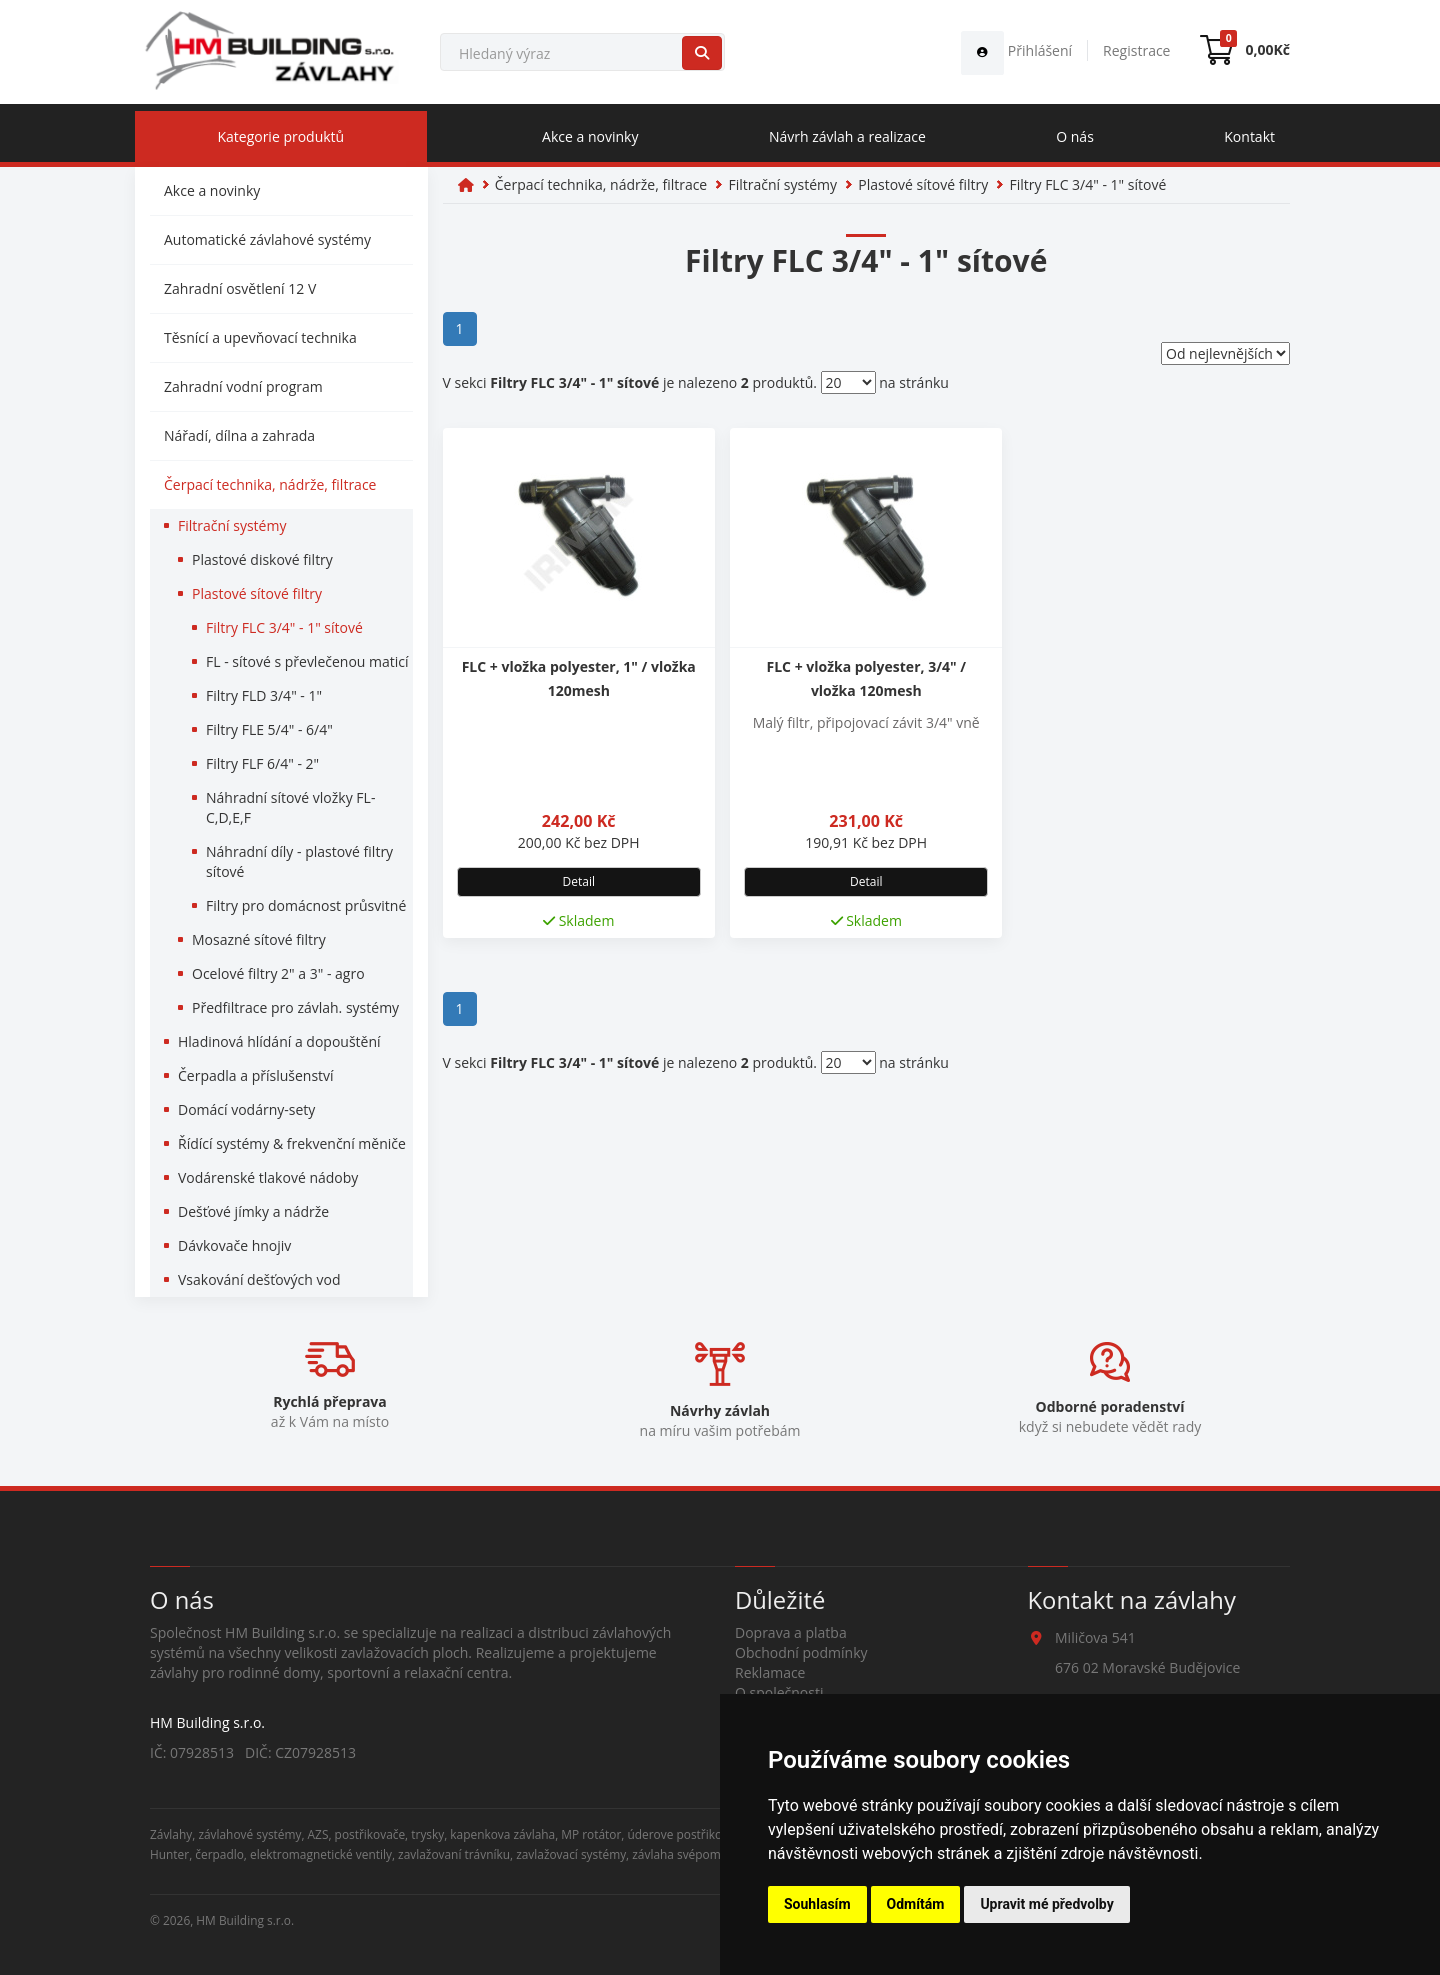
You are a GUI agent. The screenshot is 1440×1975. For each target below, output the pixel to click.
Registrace (1136, 50)
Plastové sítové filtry (257, 593)
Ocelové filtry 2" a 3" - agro (278, 973)
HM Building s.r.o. (245, 1920)
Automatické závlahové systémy (267, 239)
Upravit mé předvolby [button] (1046, 1904)
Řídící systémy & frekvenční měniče (292, 1143)
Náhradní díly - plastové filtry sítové (299, 861)
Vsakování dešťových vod (259, 1279)
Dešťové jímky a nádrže (253, 1211)
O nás (1075, 136)
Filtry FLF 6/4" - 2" (262, 763)
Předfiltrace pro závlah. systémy (295, 1007)
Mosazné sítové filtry (259, 939)
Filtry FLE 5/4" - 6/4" (269, 729)
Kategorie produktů (280, 136)
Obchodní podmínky (801, 1652)
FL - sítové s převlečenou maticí (307, 661)
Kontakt (1249, 136)
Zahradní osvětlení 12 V (240, 288)
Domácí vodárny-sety (246, 1109)
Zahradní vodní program (243, 386)
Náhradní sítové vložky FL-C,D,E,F (290, 807)
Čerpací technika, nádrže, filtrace (270, 484)
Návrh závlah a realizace (847, 136)
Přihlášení (1016, 50)
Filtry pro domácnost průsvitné (306, 905)
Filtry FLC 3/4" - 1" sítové (284, 627)
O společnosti (779, 1692)
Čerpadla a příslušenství (256, 1075)
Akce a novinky (590, 136)
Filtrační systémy (232, 525)
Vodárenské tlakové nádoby (268, 1177)
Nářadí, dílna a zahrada (239, 435)
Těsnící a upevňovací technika (260, 337)
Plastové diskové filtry (262, 559)
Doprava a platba (791, 1632)
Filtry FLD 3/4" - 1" (264, 695)
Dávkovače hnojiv (234, 1245)
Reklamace (770, 1672)
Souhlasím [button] (817, 1904)
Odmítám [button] (916, 1904)
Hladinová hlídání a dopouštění (279, 1041)
